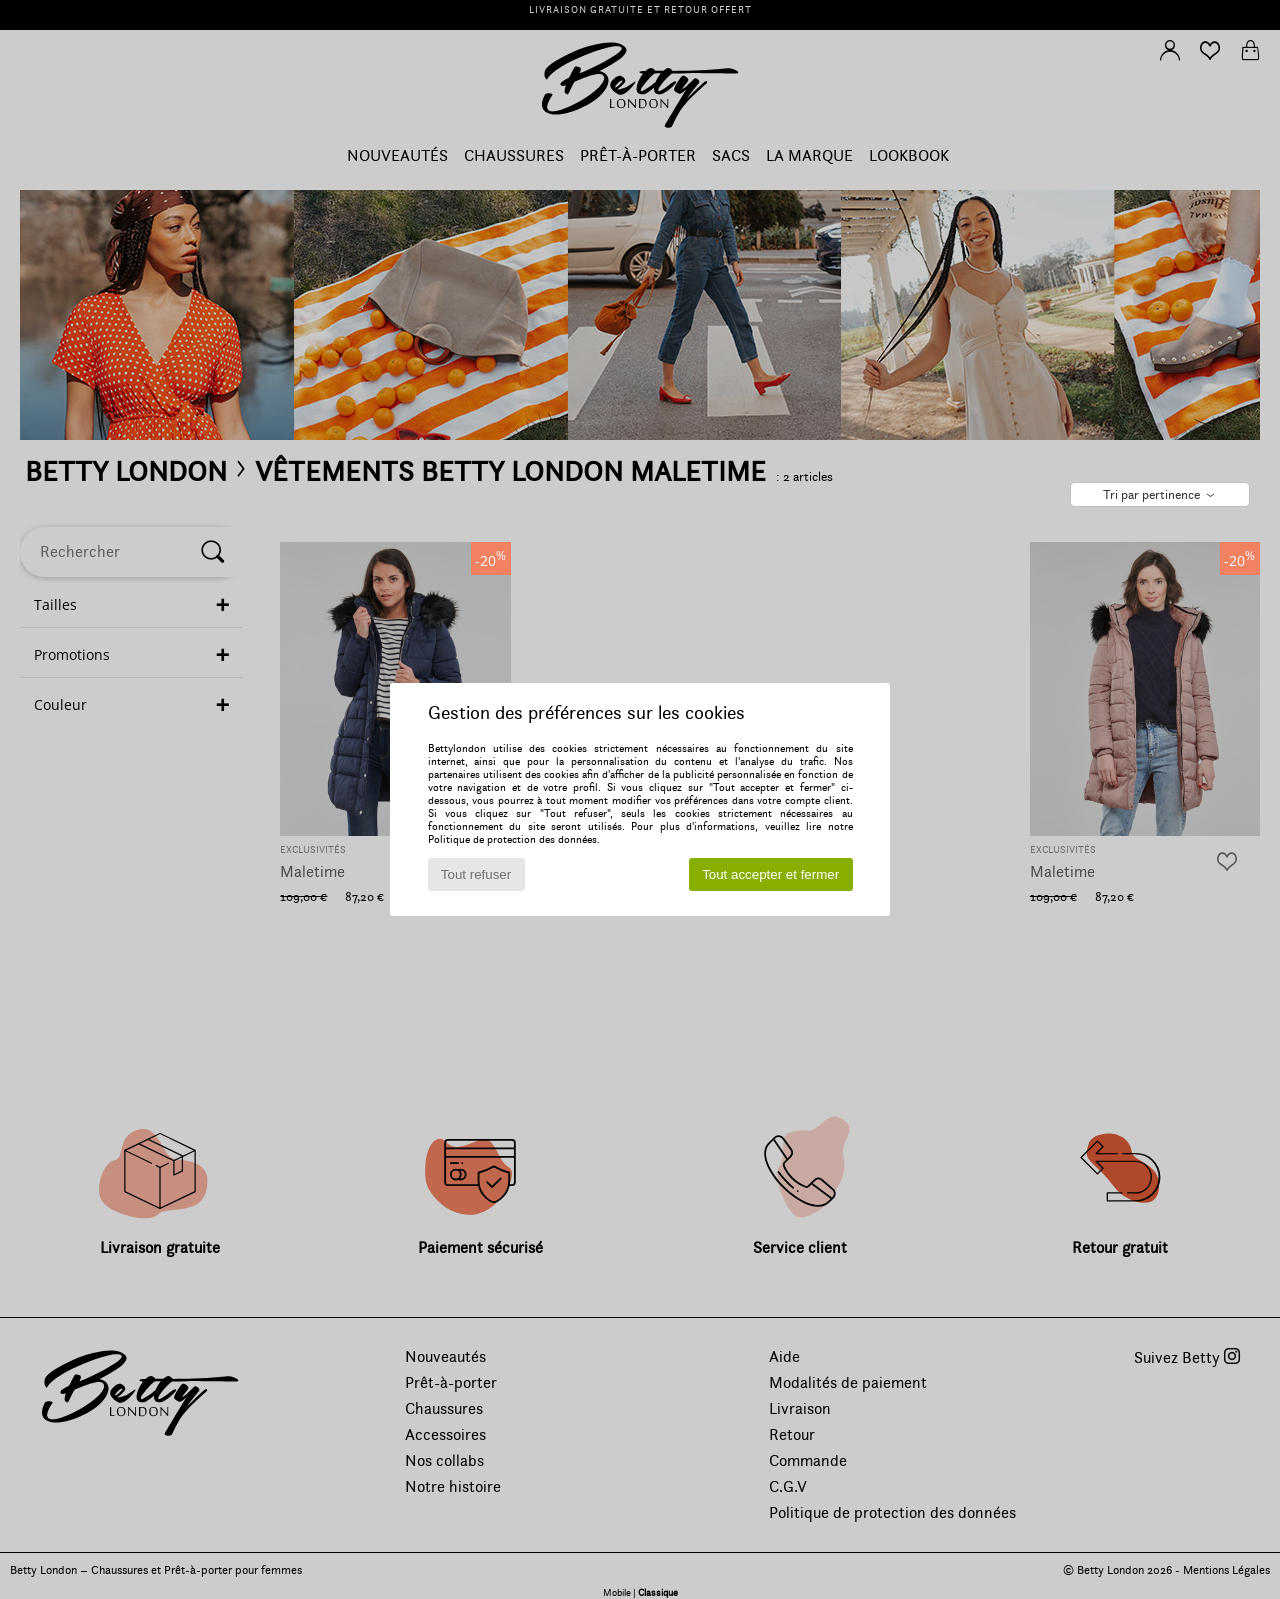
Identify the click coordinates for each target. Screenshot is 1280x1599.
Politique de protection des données (512, 839)
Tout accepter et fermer (770, 874)
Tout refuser (476, 874)
